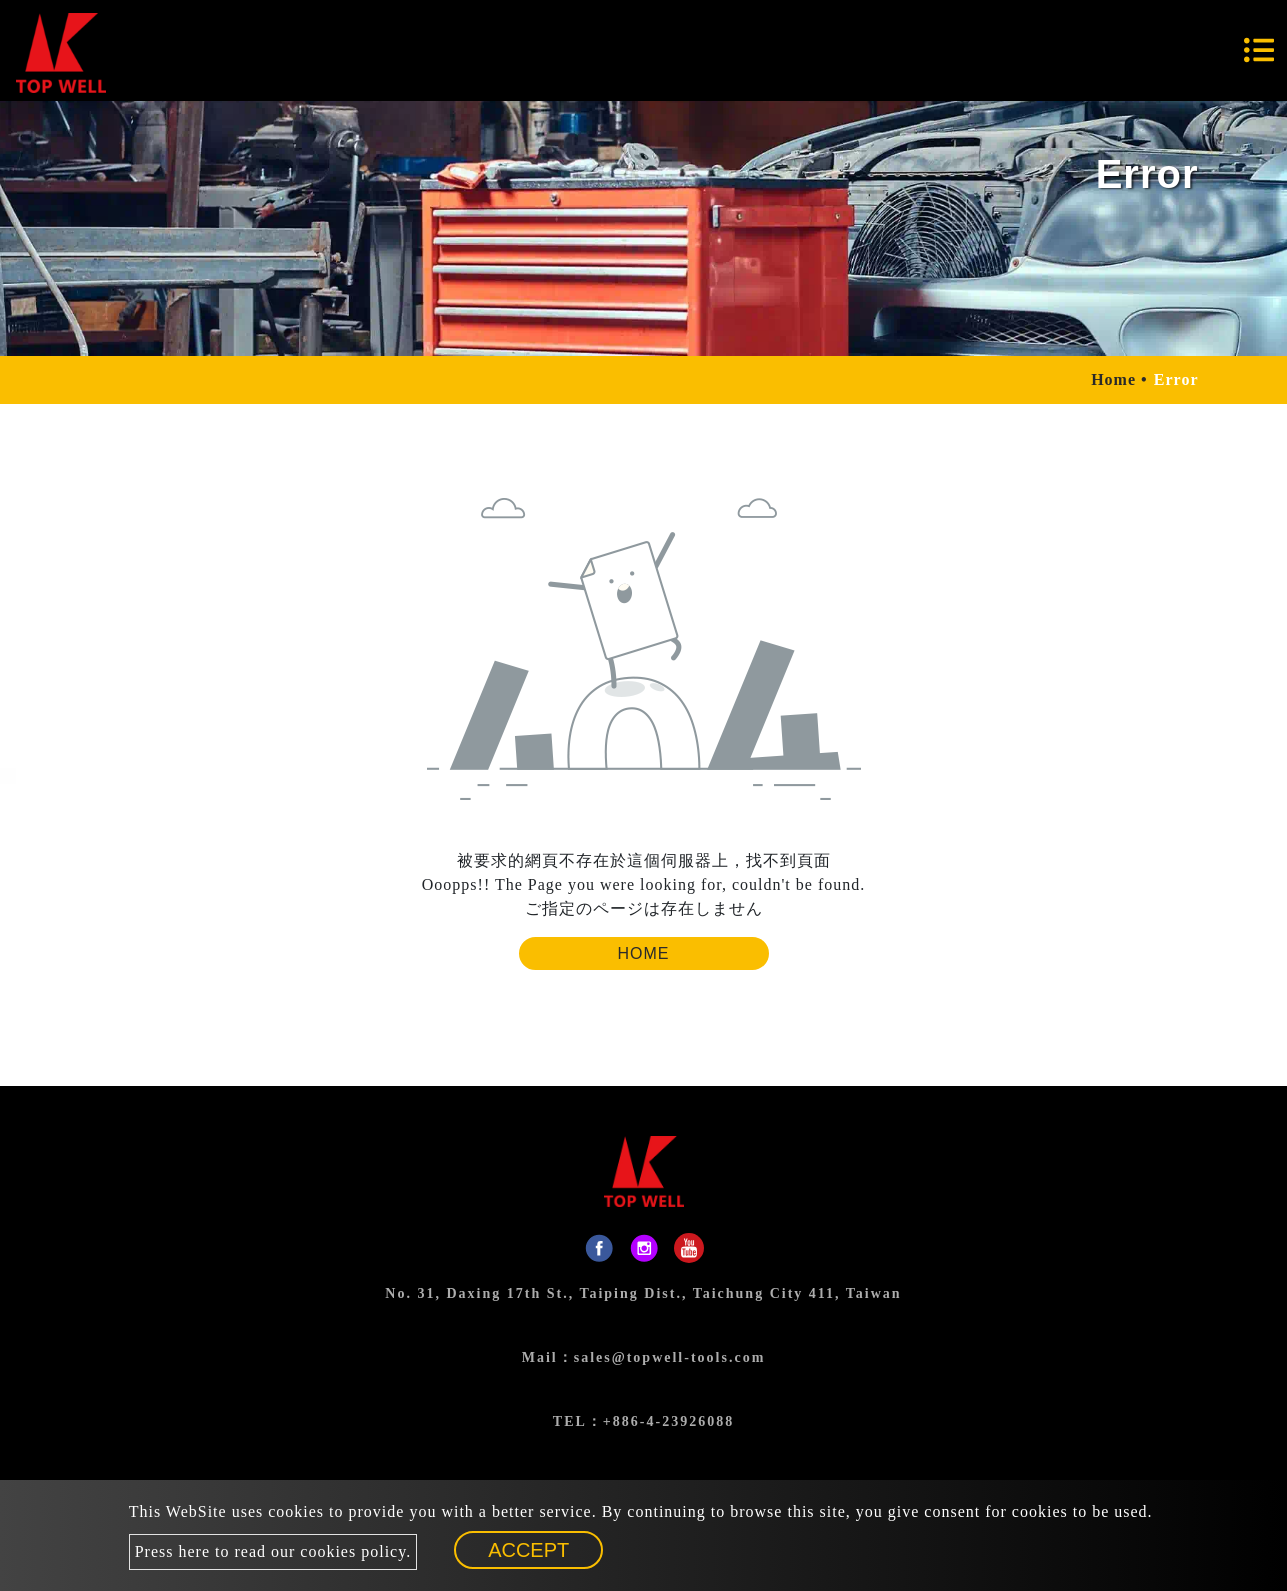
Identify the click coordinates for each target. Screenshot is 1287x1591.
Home (1113, 379)
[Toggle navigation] (1259, 50)
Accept (528, 1550)
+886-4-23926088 (668, 1421)
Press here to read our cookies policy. (273, 1551)
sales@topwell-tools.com (670, 1357)
